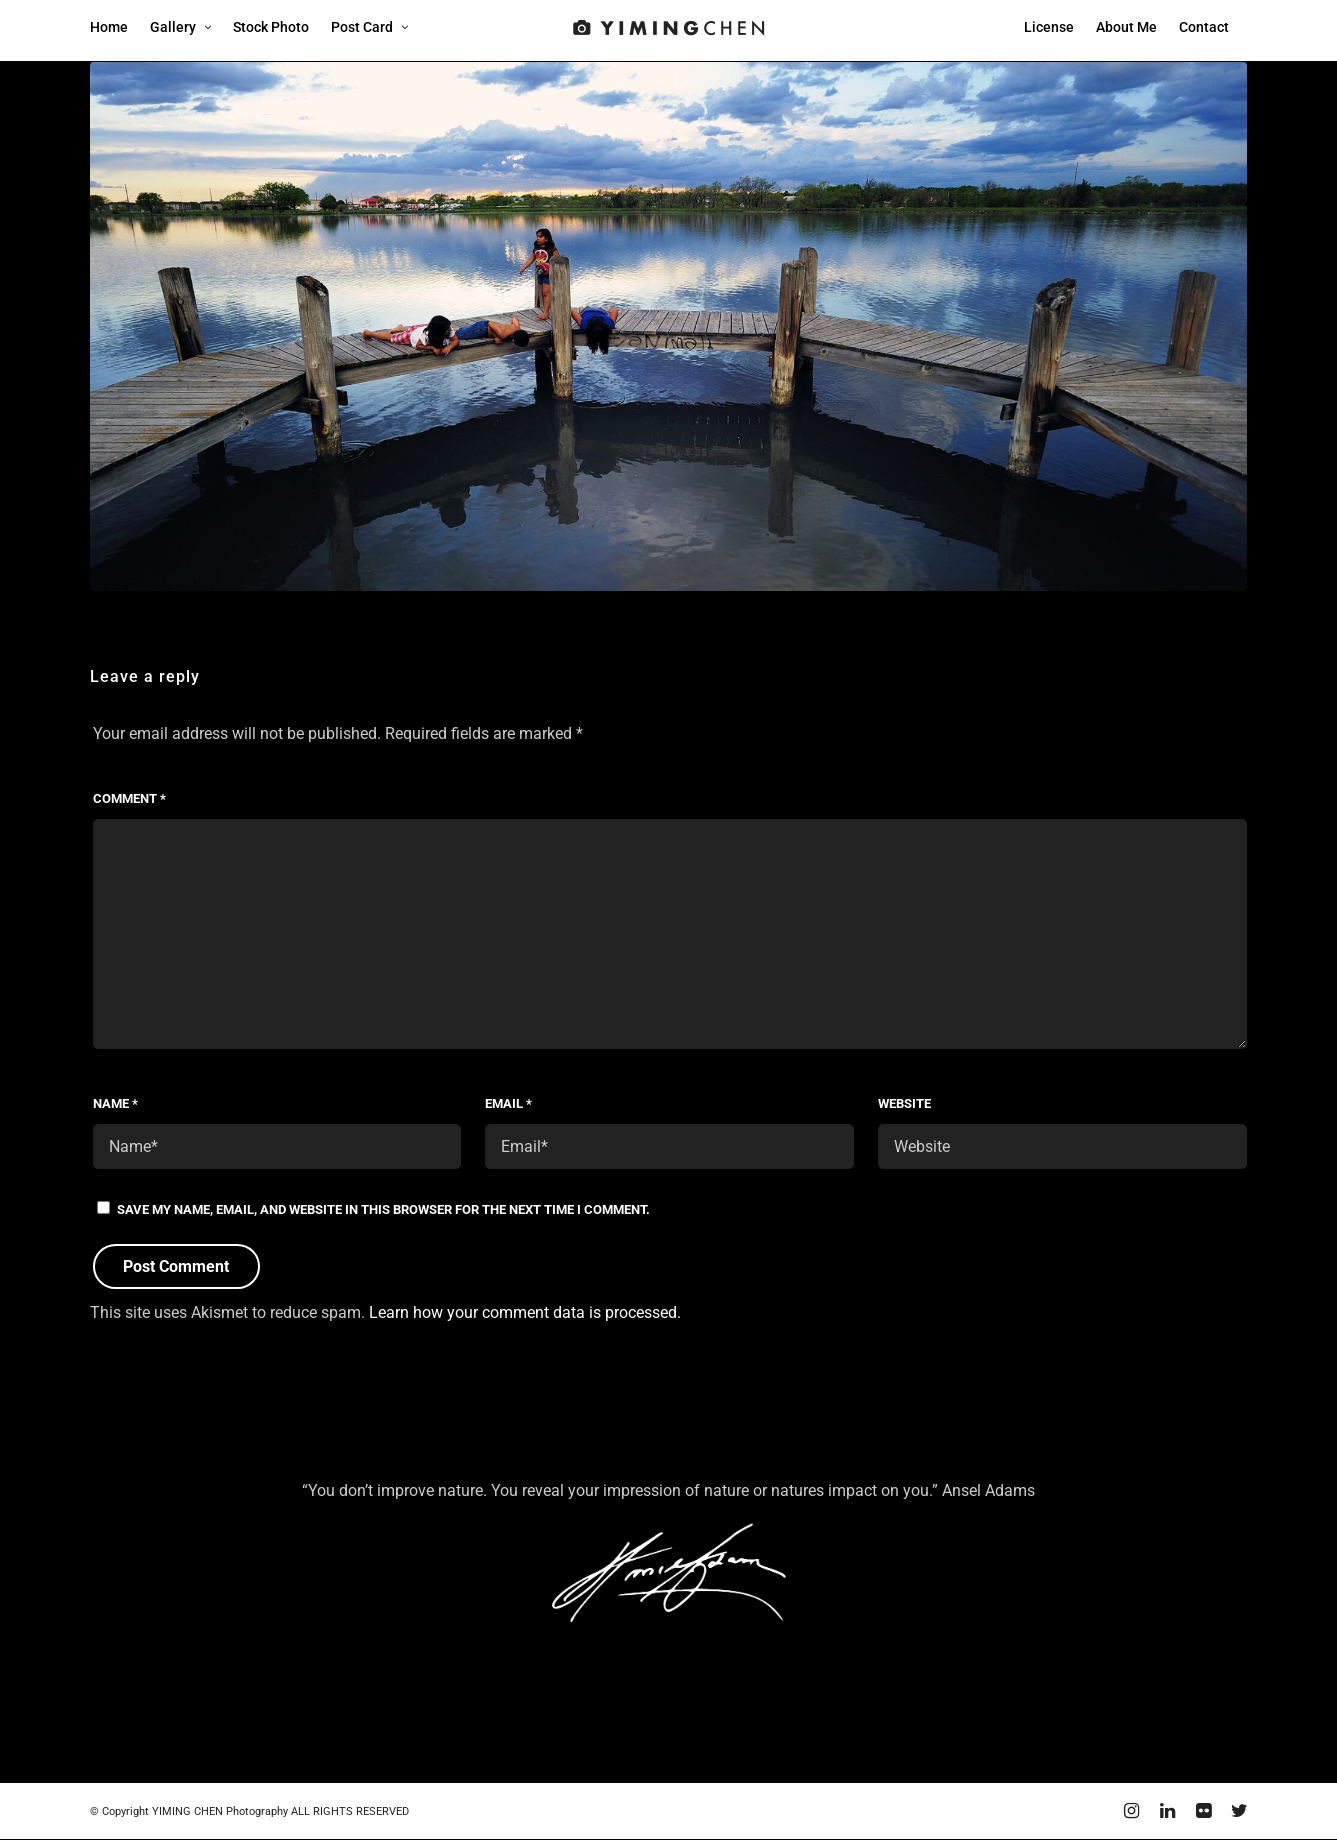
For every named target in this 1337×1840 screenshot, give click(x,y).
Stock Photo (271, 27)
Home (109, 27)
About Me (1126, 27)
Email (508, 1103)
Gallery (173, 27)
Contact (1204, 27)
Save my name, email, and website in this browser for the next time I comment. (383, 1209)
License (1049, 27)
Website (904, 1103)
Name (115, 1103)
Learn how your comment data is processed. (525, 1312)
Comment (129, 798)
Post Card (362, 27)
